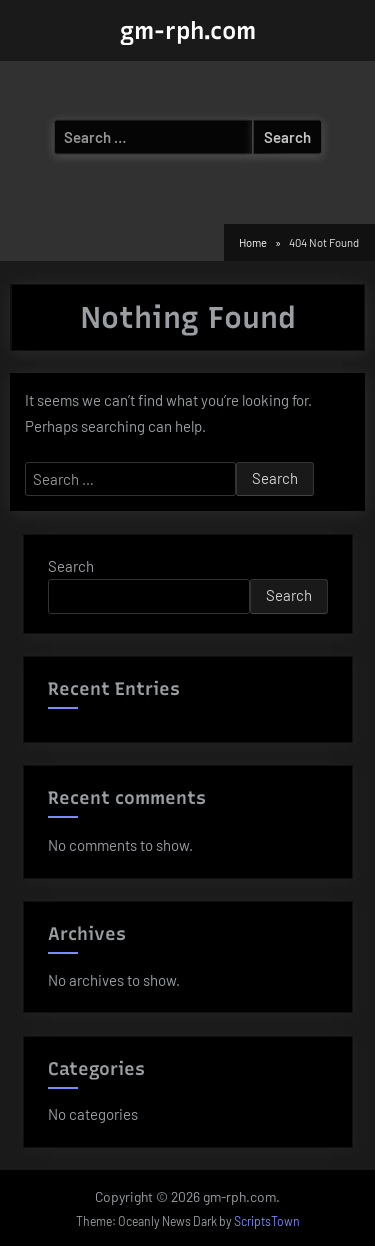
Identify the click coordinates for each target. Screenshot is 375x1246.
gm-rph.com (188, 30)
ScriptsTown (267, 1221)
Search (71, 566)
